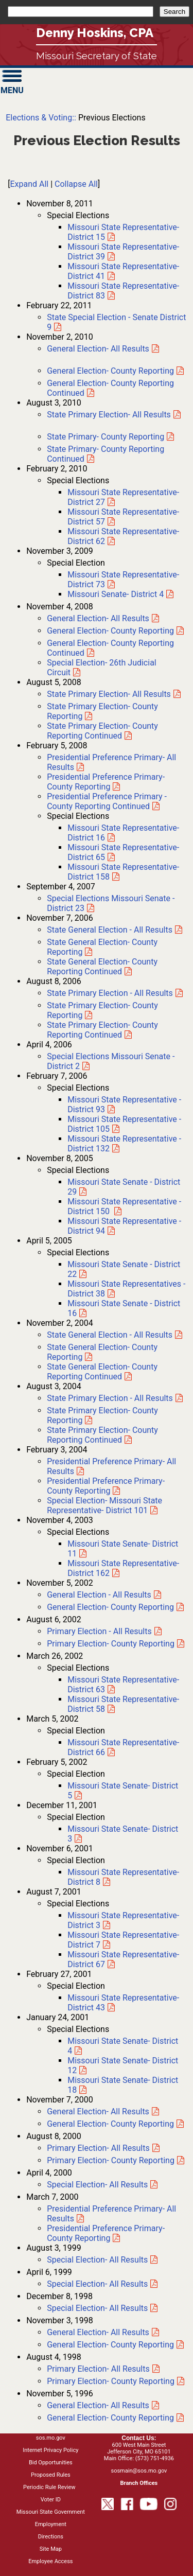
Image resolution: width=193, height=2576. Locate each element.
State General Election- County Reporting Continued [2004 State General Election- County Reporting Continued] (102, 1371)
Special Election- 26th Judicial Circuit (101, 667)
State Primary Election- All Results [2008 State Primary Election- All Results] (109, 694)
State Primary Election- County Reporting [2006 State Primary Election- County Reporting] (102, 1010)
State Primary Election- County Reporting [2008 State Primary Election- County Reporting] (102, 711)
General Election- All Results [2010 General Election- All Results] (98, 349)
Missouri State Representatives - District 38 (126, 1289)
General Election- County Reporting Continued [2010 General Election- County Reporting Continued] (110, 388)
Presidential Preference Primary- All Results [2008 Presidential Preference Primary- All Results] (111, 762)
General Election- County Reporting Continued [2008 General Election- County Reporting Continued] (110, 648)
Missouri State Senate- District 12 (122, 2065)
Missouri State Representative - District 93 (124, 1104)
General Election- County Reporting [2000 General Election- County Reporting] (110, 2124)
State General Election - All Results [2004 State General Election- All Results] (109, 1335)
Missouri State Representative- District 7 (123, 1940)
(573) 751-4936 (154, 2458)
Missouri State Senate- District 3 (122, 1834)
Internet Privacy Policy (50, 2450)
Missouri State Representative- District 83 (123, 291)
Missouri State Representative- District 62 (123, 536)
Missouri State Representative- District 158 (123, 872)
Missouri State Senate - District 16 (123, 1308)
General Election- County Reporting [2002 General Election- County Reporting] (110, 1607)
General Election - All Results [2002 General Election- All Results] (99, 1595)
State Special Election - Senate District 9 (116, 322)
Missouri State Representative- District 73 (123, 579)
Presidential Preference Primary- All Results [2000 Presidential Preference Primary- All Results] (111, 2213)
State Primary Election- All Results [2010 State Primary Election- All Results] (109, 414)
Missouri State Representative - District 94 (124, 1226)
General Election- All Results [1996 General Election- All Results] (98, 2405)
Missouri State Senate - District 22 (123, 1269)
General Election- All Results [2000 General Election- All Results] (98, 2111)
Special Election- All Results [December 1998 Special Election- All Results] (97, 2308)
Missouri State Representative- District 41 (123, 271)
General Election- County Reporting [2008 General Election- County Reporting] (110, 631)
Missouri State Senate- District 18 (122, 2085)
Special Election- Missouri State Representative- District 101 (104, 1505)
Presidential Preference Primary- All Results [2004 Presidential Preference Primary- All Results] (111, 1466)
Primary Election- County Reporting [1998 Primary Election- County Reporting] (110, 2381)
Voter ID (51, 2499)
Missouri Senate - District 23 (110, 903)
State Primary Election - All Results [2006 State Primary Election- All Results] (110, 993)
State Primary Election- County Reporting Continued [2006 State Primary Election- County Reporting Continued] (102, 1030)
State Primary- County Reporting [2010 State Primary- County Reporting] (105, 437)
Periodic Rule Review (49, 2487)
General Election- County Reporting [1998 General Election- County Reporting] (110, 2345)
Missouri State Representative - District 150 (124, 1206)
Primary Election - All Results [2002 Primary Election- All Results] (99, 1631)
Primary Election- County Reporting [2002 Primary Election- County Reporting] (110, 1644)
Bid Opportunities (51, 2462)
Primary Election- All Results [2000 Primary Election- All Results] (98, 2148)
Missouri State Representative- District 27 (123, 497)
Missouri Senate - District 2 (110, 1061)
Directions (50, 2536)
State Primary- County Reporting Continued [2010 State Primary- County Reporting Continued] (105, 454)
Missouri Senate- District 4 (115, 594)
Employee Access (50, 2561)
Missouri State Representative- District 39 (123, 251)
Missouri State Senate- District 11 (122, 1548)
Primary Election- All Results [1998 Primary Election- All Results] (98, 2369)
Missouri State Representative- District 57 (123, 517)
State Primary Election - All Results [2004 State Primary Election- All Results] (110, 1398)
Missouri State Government (50, 2512)
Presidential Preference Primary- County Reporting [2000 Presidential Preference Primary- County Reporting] (106, 2233)
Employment (50, 2524)
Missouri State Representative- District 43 (123, 2002)
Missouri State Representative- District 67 (123, 1959)
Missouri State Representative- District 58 (123, 1704)
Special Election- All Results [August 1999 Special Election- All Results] (97, 2260)
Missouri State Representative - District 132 (124, 1143)
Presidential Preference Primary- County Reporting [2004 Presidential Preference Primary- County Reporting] (106, 1486)
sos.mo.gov (50, 2437)
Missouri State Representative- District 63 (123, 1684)
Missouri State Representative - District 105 (124, 1124)
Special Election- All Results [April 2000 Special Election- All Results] (97, 2184)
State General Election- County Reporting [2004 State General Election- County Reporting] (102, 1352)
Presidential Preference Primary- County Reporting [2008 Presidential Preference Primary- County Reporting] (106, 782)
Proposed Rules (51, 2475)
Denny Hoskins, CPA (94, 32)
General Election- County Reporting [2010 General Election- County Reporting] (110, 371)
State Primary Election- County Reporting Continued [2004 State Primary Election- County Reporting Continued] (102, 1435)
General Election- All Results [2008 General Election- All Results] (98, 618)
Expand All (29, 184)
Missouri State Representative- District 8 (123, 1877)
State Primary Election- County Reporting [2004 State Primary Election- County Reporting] (102, 1415)
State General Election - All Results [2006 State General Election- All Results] (109, 930)
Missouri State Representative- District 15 (123, 232)
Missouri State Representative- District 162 (123, 1568)
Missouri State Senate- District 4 (122, 2046)
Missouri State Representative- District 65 (123, 852)
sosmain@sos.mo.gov (139, 2470)
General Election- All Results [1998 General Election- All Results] (98, 2332)
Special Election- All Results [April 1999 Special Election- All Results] (97, 2284)
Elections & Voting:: (41, 117)
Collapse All (76, 184)
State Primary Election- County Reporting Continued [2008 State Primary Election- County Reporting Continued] (102, 731)
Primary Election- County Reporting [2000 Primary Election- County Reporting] (110, 2160)
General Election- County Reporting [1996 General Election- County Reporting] (110, 2418)
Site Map (51, 2549)
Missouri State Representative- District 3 (123, 1920)
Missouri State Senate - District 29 (123, 1187)
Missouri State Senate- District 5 (122, 1790)
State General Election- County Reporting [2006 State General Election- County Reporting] (102, 947)
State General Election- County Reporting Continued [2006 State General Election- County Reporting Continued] (102, 966)
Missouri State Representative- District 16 (123, 833)
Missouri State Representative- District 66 (123, 1747)
